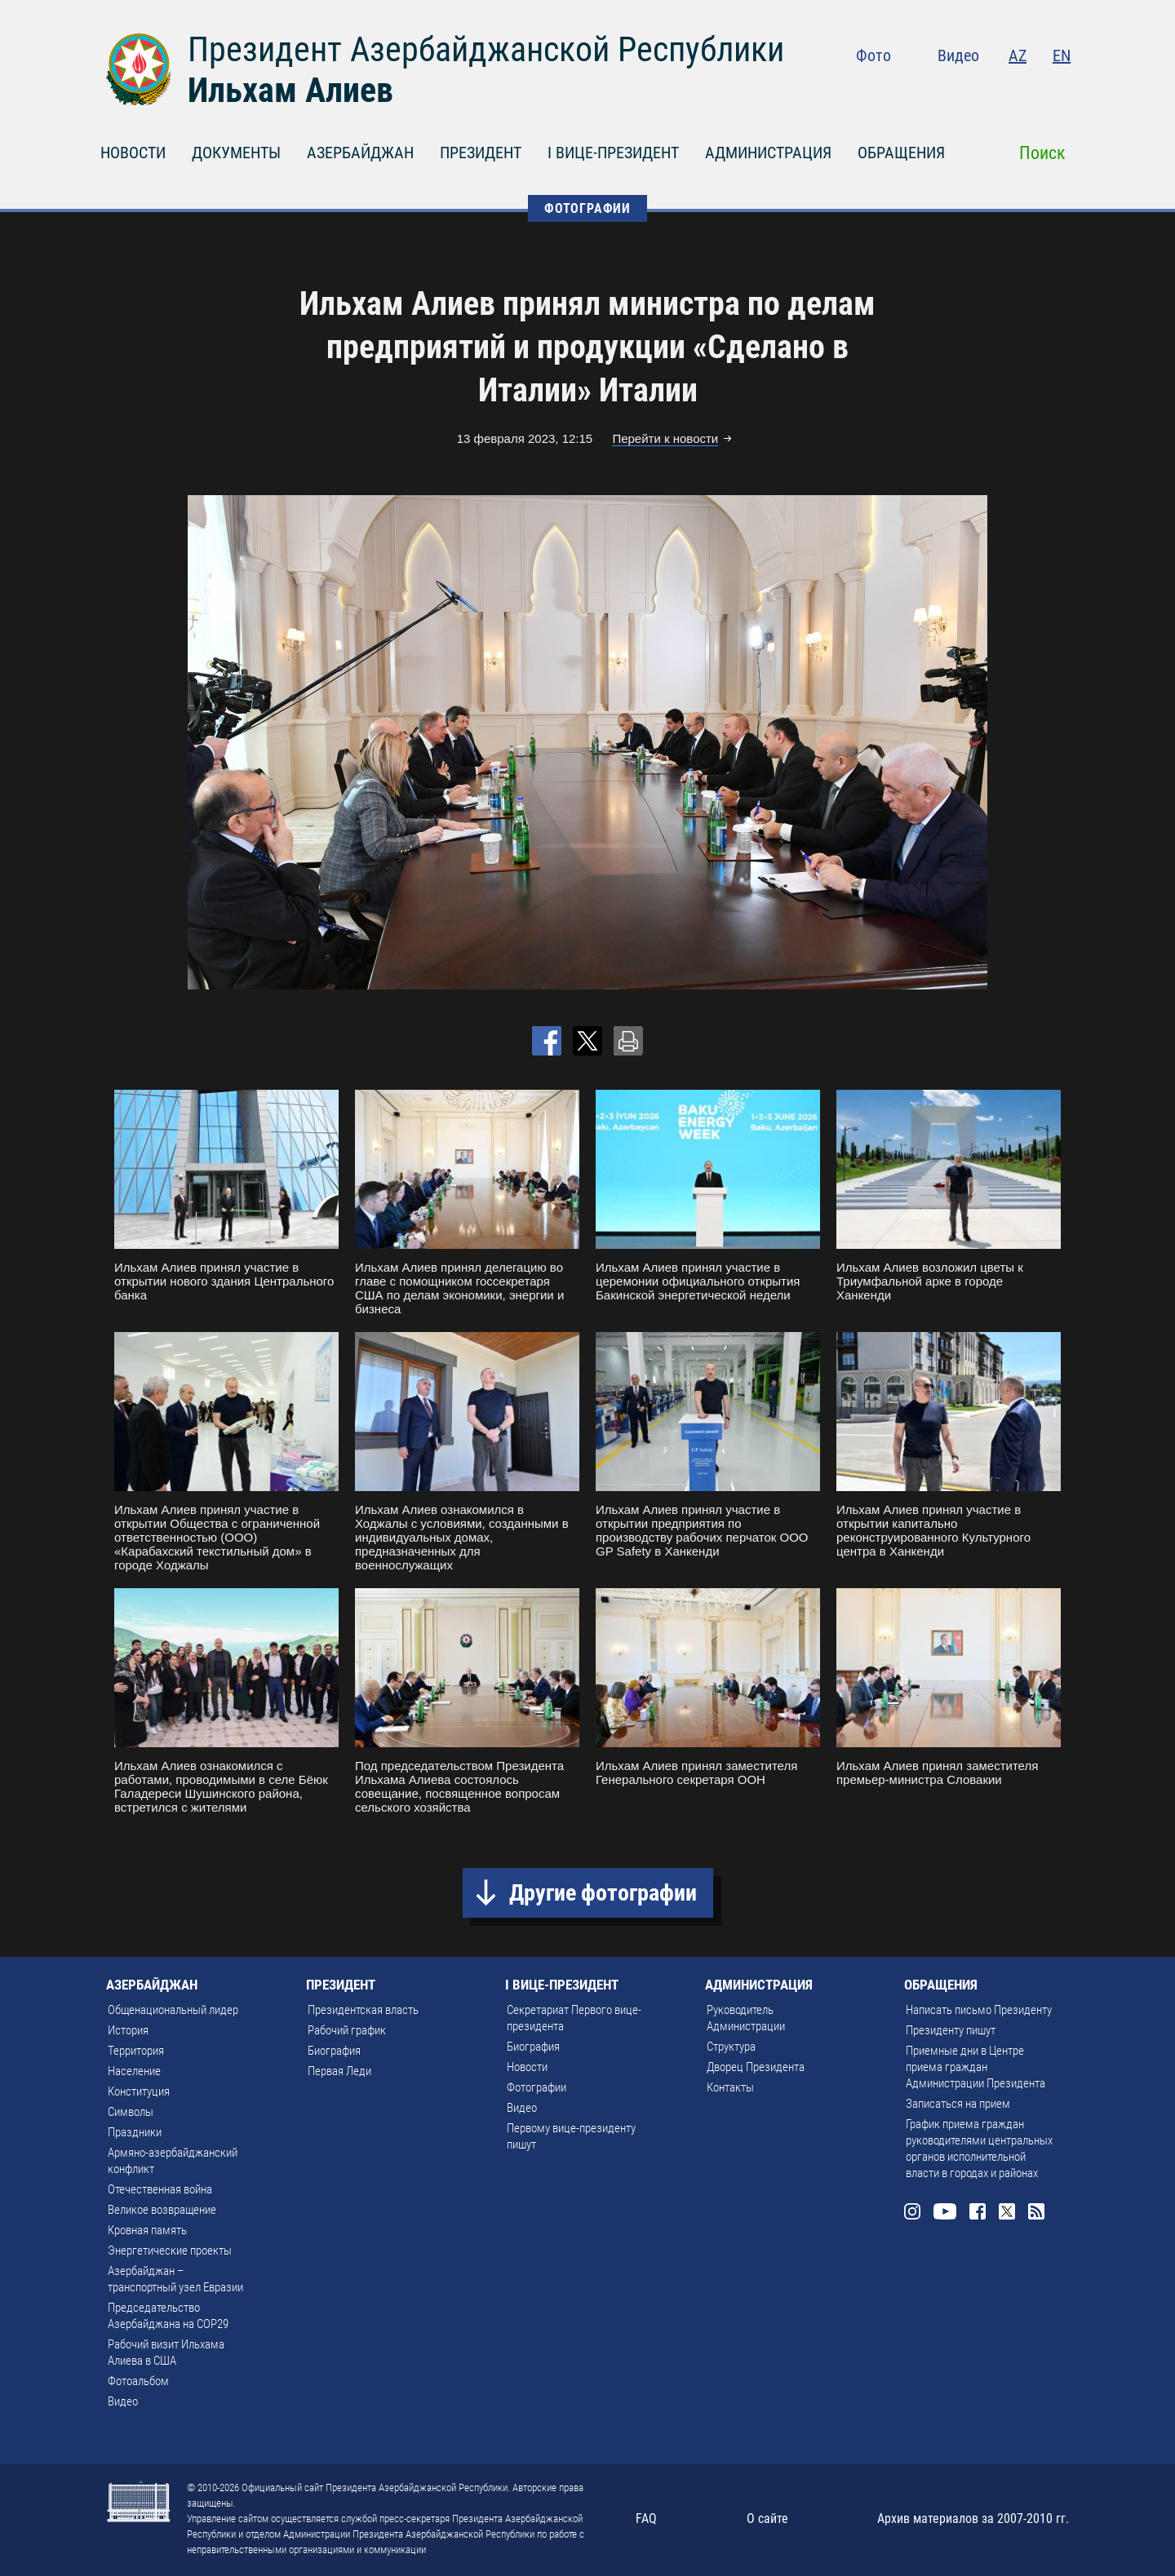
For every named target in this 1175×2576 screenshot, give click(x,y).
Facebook (997, 90)
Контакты (730, 2087)
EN (1062, 55)
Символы (130, 2112)
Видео (958, 55)
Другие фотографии (603, 1892)
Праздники (135, 2132)
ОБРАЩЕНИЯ (901, 152)
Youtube (962, 90)
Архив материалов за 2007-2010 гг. (973, 2518)
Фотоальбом (138, 2381)
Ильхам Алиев (290, 90)
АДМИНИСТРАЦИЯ (768, 152)
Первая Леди (339, 2071)
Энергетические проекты (170, 2250)
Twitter (1029, 90)
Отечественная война (160, 2189)
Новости (527, 2067)
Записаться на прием (958, 2103)
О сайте (767, 2518)
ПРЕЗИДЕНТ (480, 152)
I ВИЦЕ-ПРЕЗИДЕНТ (613, 152)
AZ (1017, 55)
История (128, 2030)
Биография (334, 2050)
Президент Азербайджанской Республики (486, 49)
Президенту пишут (950, 2030)
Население (134, 2071)
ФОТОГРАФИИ (587, 208)
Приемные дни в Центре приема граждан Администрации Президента (975, 2067)
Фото (873, 55)
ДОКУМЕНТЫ (236, 152)
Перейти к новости (665, 438)
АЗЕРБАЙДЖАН (360, 152)
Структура (731, 2046)
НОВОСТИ (133, 152)
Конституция (139, 2091)
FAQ (646, 2518)
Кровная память (147, 2230)
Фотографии (536, 2087)
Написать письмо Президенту (979, 2010)
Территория (136, 2050)
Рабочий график (347, 2030)
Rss (1061, 90)
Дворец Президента (756, 2067)
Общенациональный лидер (173, 2010)
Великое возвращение (162, 2209)
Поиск (1042, 153)
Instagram (927, 90)
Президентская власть (363, 2010)
